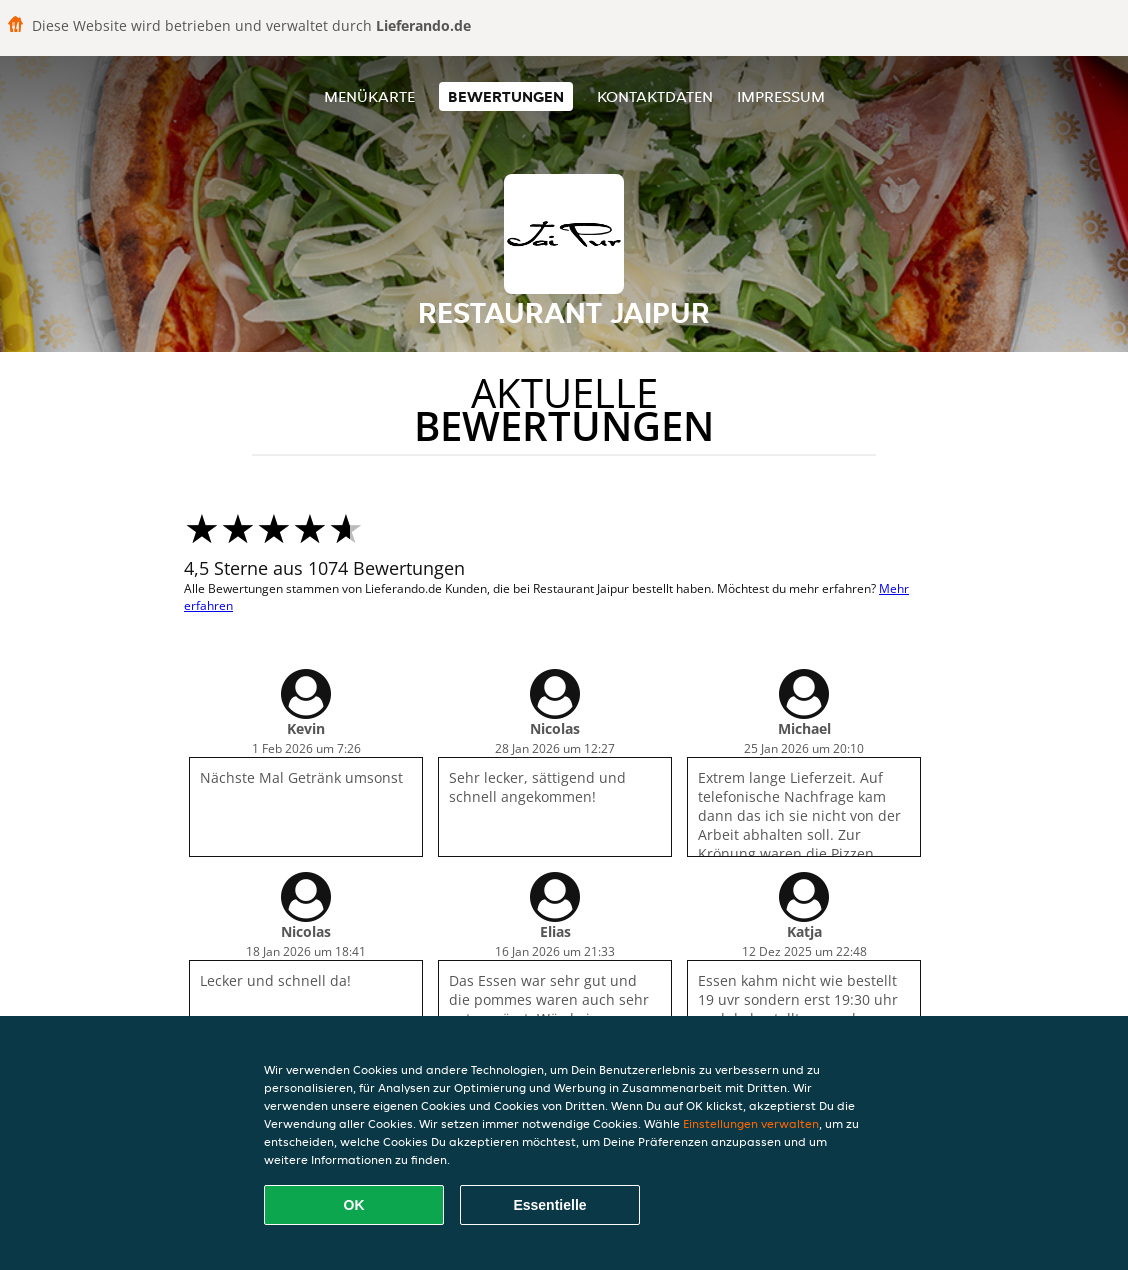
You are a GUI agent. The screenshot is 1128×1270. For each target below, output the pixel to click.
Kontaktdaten (655, 96)
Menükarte (369, 96)
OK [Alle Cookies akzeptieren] (354, 1205)
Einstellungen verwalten (751, 1123)
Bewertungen (506, 96)
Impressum (781, 96)
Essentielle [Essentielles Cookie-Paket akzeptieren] (549, 1205)
